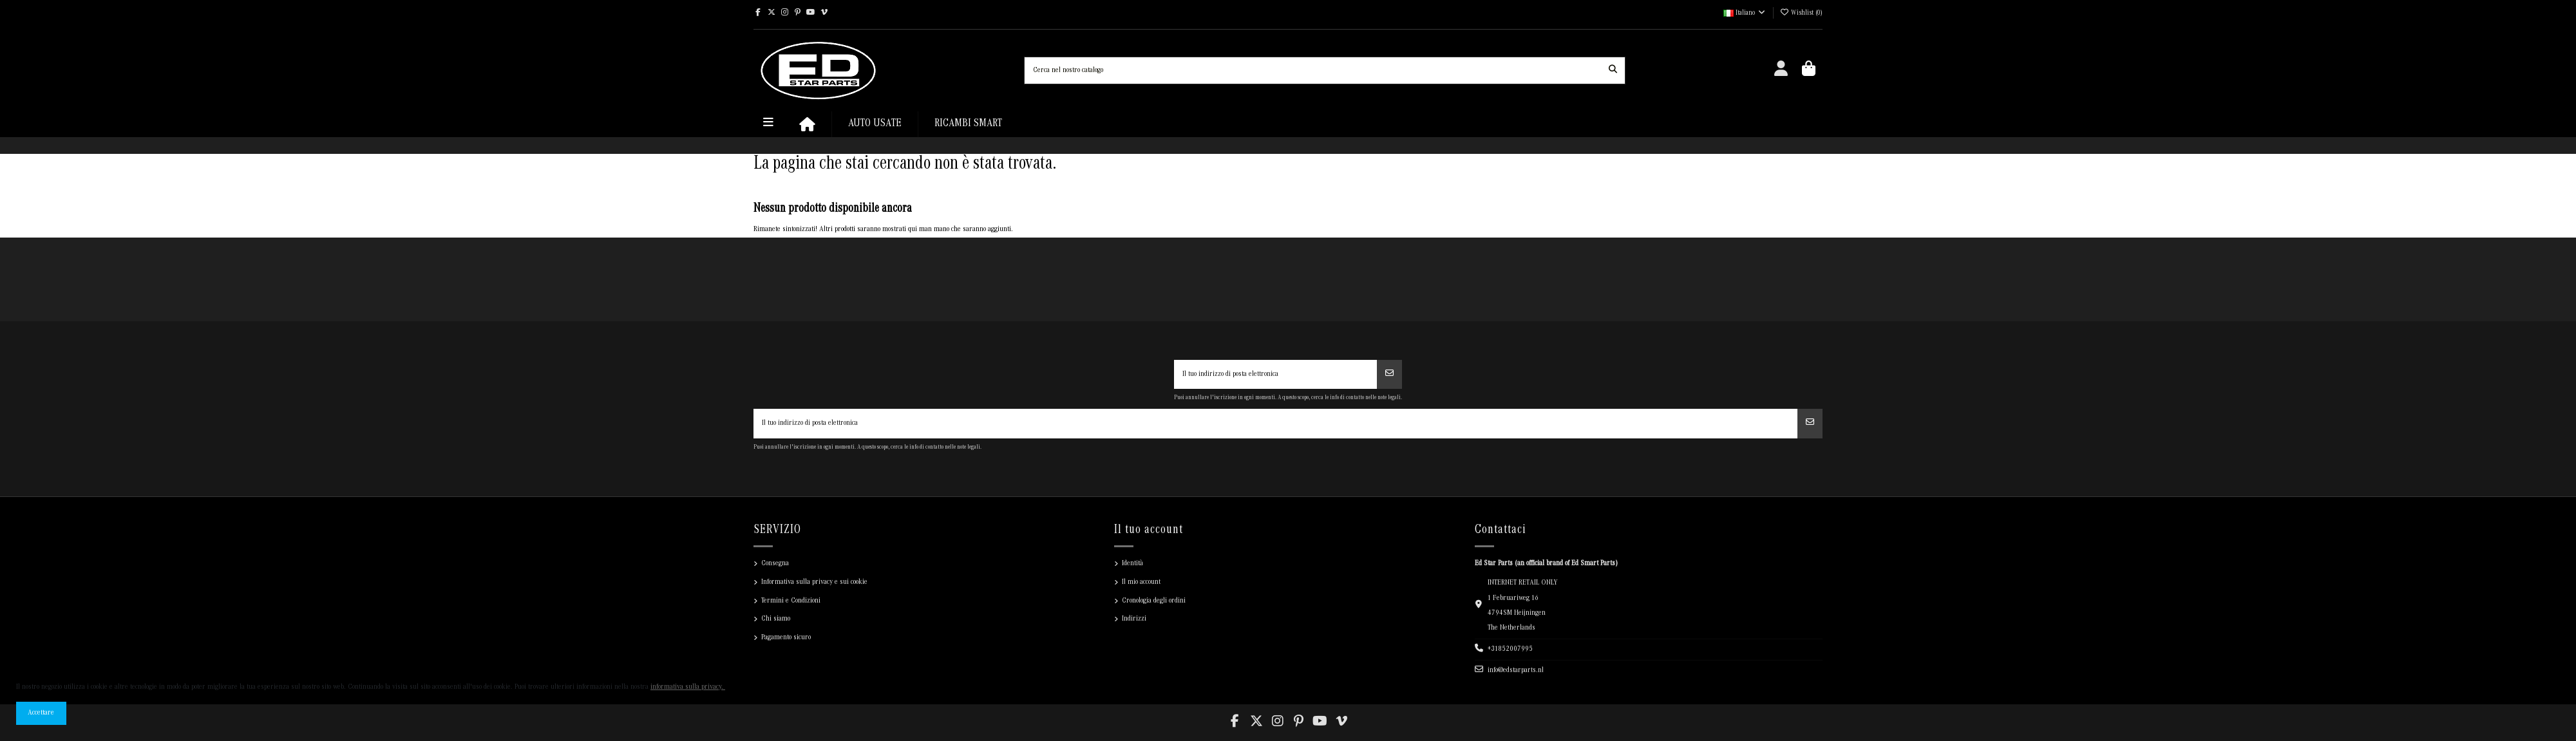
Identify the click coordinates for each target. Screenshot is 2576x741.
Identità (1132, 563)
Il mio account (1141, 582)
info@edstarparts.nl (1516, 670)
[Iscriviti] (1389, 374)
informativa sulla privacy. (687, 687)
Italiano (1744, 13)
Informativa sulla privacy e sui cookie (814, 582)
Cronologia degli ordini (1154, 601)
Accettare (41, 713)
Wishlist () (1801, 13)
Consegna (775, 563)
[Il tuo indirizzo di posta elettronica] (1276, 374)
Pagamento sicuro (786, 637)
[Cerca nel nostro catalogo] (1612, 70)
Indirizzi (1134, 619)
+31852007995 (1510, 649)
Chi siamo (775, 619)
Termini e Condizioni (790, 601)
